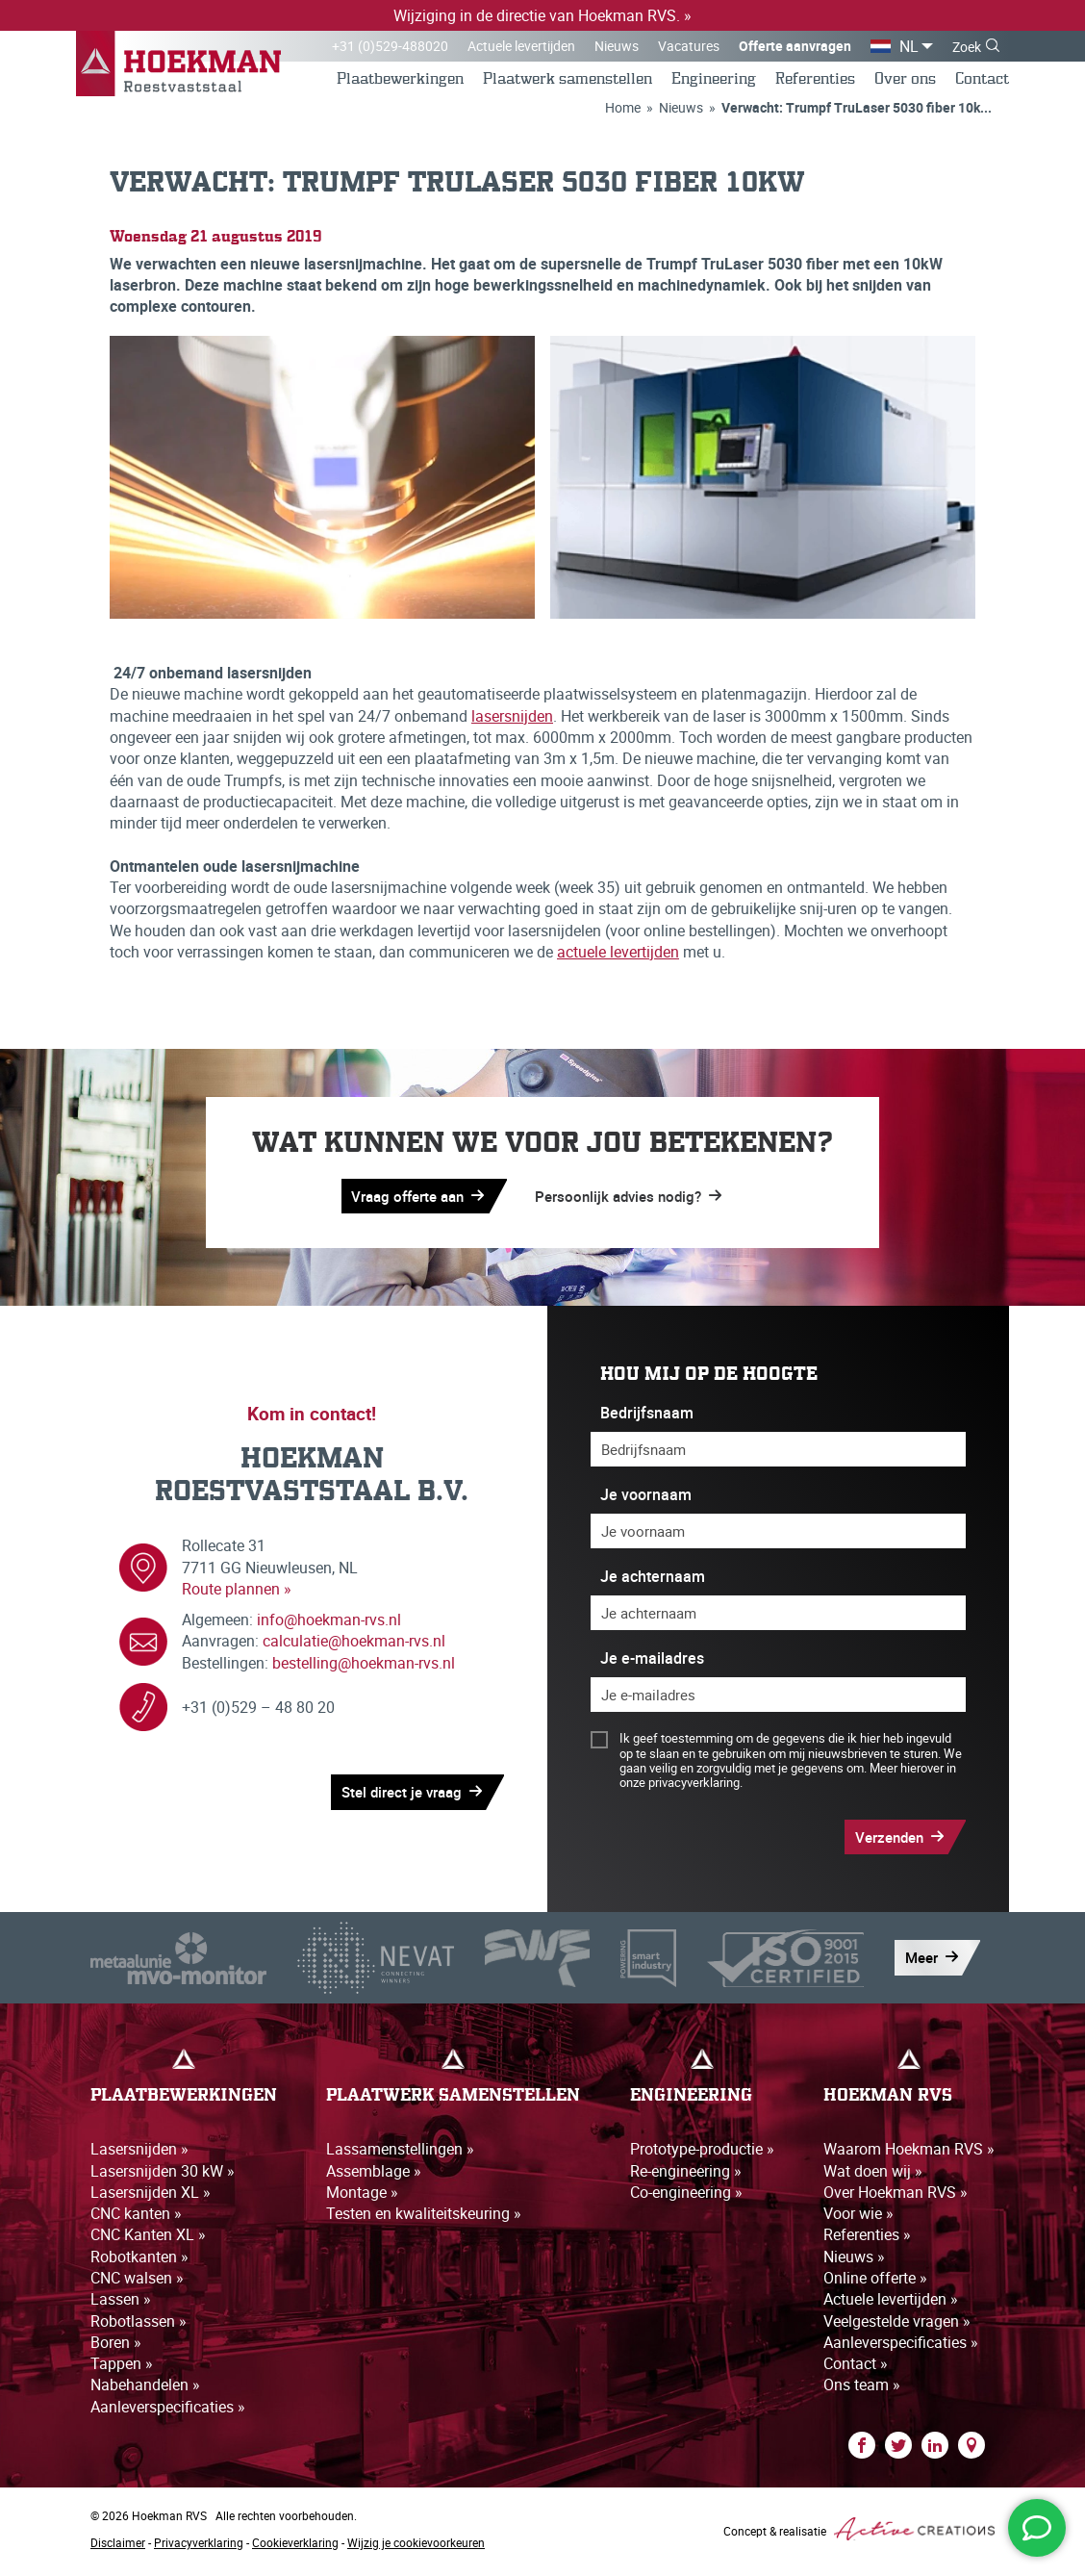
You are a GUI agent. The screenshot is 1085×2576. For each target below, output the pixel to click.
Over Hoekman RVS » (895, 2196)
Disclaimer (117, 2548)
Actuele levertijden (521, 46)
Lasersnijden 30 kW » (162, 2175)
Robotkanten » (139, 2261)
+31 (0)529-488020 (390, 46)
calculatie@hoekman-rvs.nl (354, 1646)
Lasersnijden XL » (150, 2196)
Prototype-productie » (702, 2153)
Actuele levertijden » (890, 2304)
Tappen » (121, 2369)
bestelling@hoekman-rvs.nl (363, 1667)
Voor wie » (858, 2218)
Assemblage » (373, 2175)
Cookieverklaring (295, 2548)
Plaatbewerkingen (400, 80)
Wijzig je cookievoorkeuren (416, 2548)
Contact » (855, 2369)
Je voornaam (646, 1500)
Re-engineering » (686, 2175)
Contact (982, 80)
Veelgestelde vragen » (897, 2325)
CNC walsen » (137, 2283)
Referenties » (867, 2240)
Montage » (362, 2196)
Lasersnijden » (139, 2153)
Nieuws (616, 46)
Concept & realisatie (859, 2534)
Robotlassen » (138, 2325)
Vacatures (688, 46)
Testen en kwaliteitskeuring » (423, 2218)
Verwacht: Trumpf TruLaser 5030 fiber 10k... (856, 109)
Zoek (966, 47)
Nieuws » (854, 2261)
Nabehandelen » (145, 2391)
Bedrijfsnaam (647, 1417)
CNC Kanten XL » (148, 2240)
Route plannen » (236, 1593)
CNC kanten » (136, 2218)
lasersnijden (512, 718)
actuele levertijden (618, 955)
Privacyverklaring (198, 2548)
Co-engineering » (686, 2196)
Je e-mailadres (652, 1663)
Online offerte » (875, 2283)
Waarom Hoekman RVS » (909, 2153)
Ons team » (861, 2391)
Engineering (713, 80)
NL (909, 46)
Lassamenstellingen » (400, 2153)
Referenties (815, 80)
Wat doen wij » (872, 2175)
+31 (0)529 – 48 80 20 (258, 1711)
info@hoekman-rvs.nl (329, 1624)
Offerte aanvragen (795, 46)
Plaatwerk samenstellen (567, 80)
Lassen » (120, 2304)
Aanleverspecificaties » (167, 2412)
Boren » (115, 2348)
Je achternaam (652, 1581)
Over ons (905, 80)
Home (623, 109)
